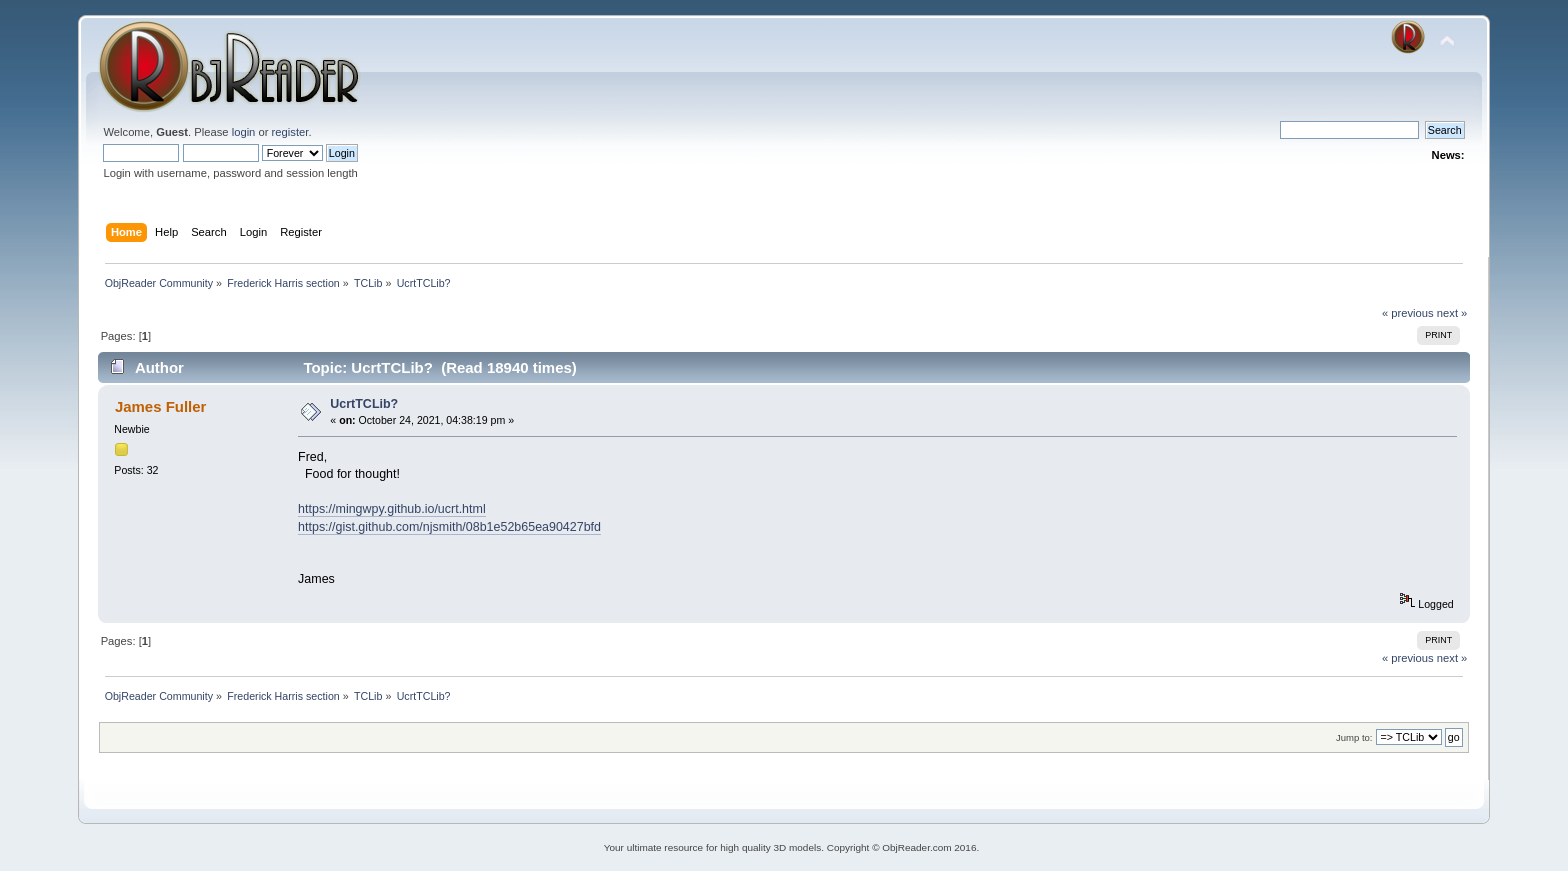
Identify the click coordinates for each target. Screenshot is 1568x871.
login (244, 132)
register (290, 132)
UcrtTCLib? (364, 404)
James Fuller (161, 406)
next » (1452, 313)
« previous (1408, 313)
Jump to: (1354, 737)
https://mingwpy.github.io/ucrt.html (392, 509)
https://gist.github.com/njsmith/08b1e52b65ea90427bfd (449, 527)
